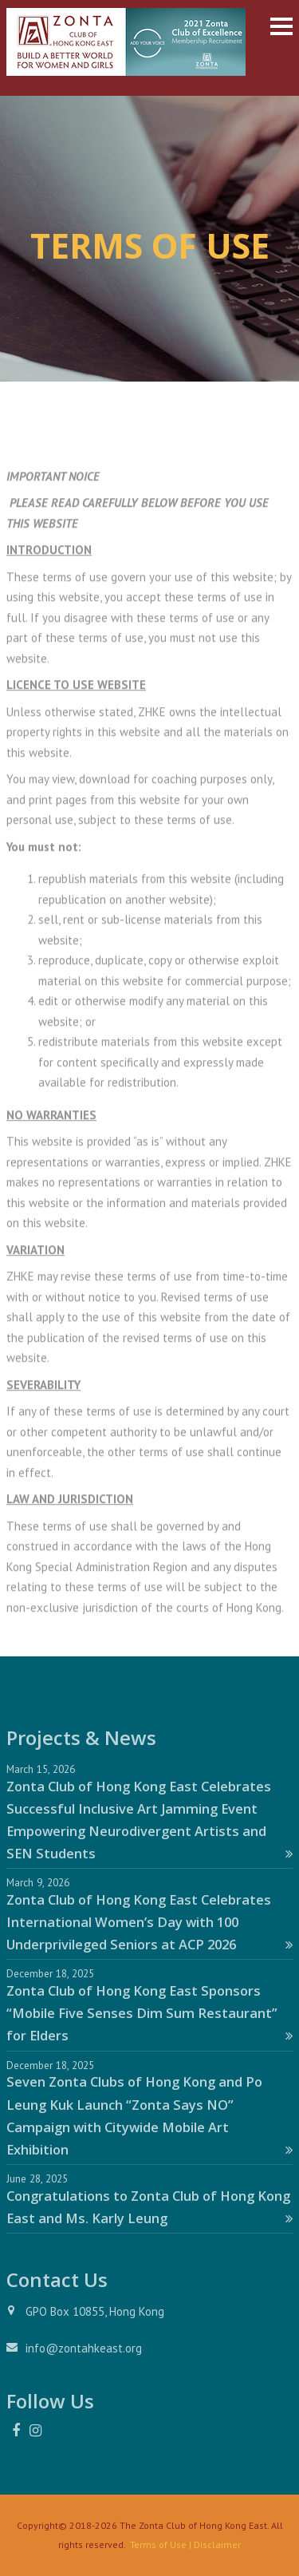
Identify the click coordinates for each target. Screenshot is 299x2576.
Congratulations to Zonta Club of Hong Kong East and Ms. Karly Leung (149, 2206)
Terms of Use (158, 2544)
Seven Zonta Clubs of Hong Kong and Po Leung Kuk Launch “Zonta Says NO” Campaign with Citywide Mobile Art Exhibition (149, 2115)
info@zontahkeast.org (84, 2348)
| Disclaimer (214, 2544)
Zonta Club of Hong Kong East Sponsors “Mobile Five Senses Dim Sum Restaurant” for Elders (149, 2012)
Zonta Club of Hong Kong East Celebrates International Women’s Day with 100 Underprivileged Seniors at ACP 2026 (149, 1921)
